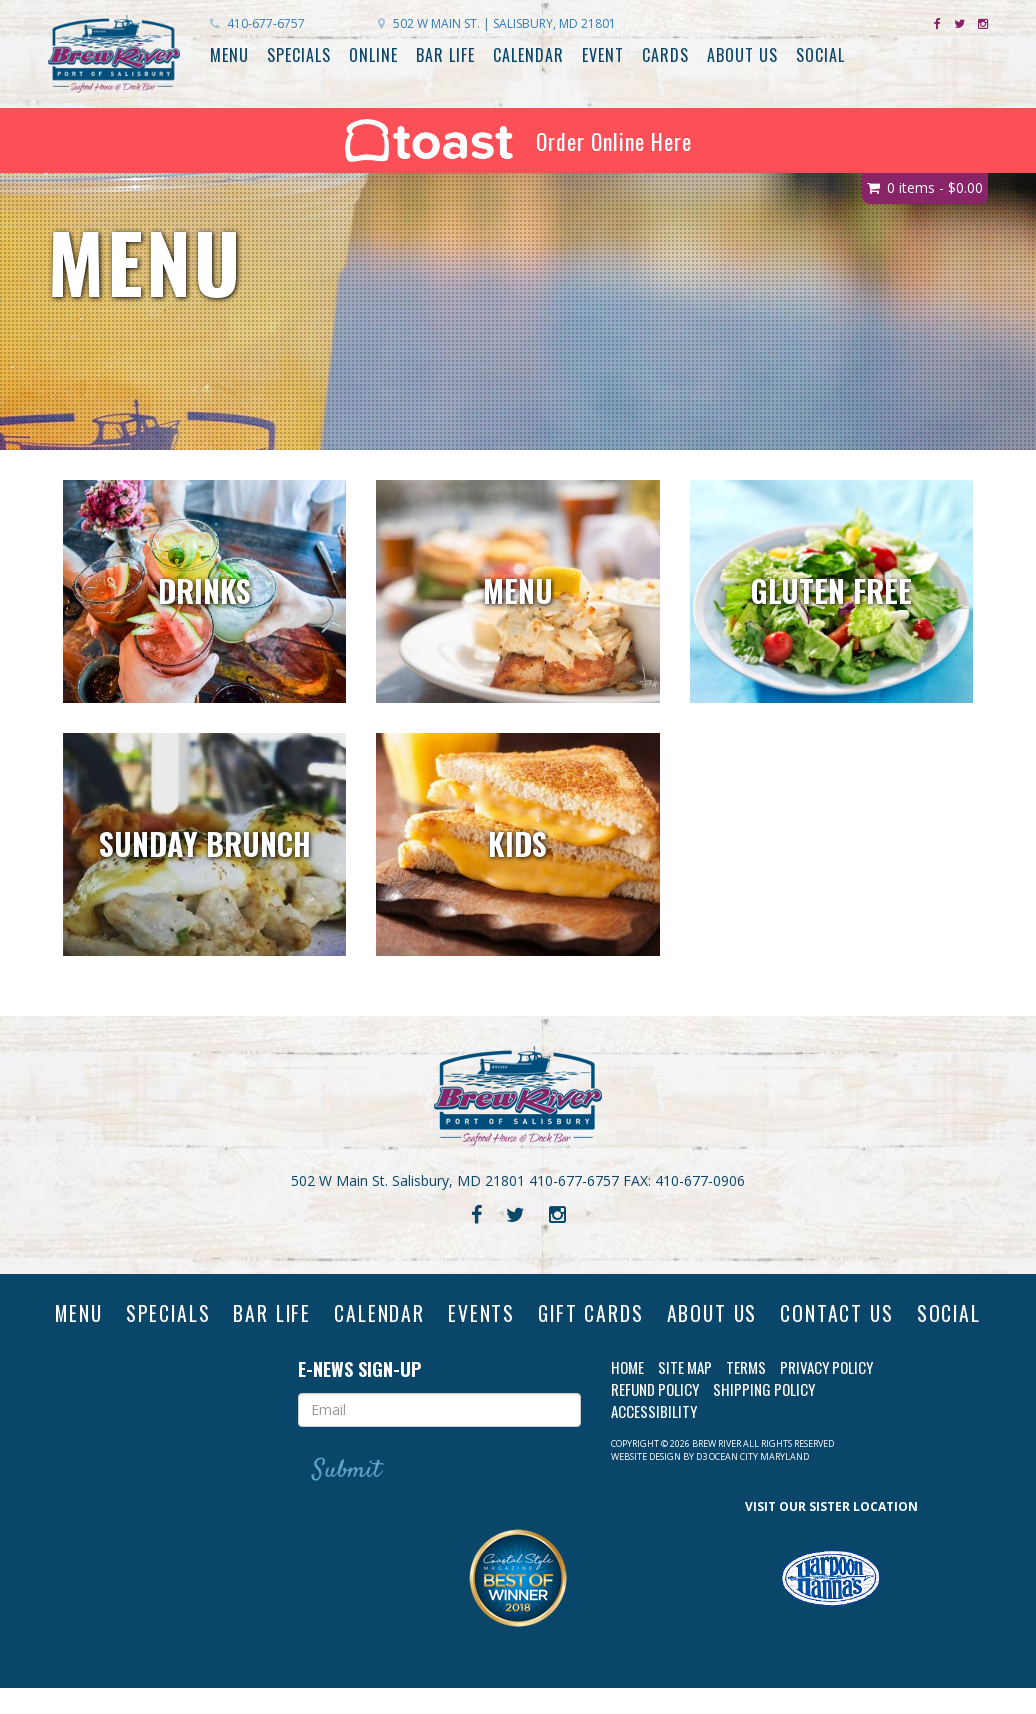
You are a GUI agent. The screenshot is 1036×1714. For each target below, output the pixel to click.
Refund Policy (655, 1414)
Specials (299, 55)
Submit (348, 1495)
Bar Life (445, 55)
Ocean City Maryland (759, 1481)
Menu (229, 55)
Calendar (528, 55)
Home (627, 1392)
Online (373, 55)
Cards (665, 55)
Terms (746, 1392)
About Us (742, 55)
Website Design (646, 1481)
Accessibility (654, 1436)
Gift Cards (638, 1314)
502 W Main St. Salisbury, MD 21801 (408, 1180)
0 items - (935, 187)
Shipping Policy (764, 1414)
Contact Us (893, 1314)
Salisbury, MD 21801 (497, 23)
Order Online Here (518, 140)
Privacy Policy (826, 1392)
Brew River (716, 1468)
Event (603, 55)
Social (820, 55)
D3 (701, 1481)
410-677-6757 (257, 23)
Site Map (685, 1392)
